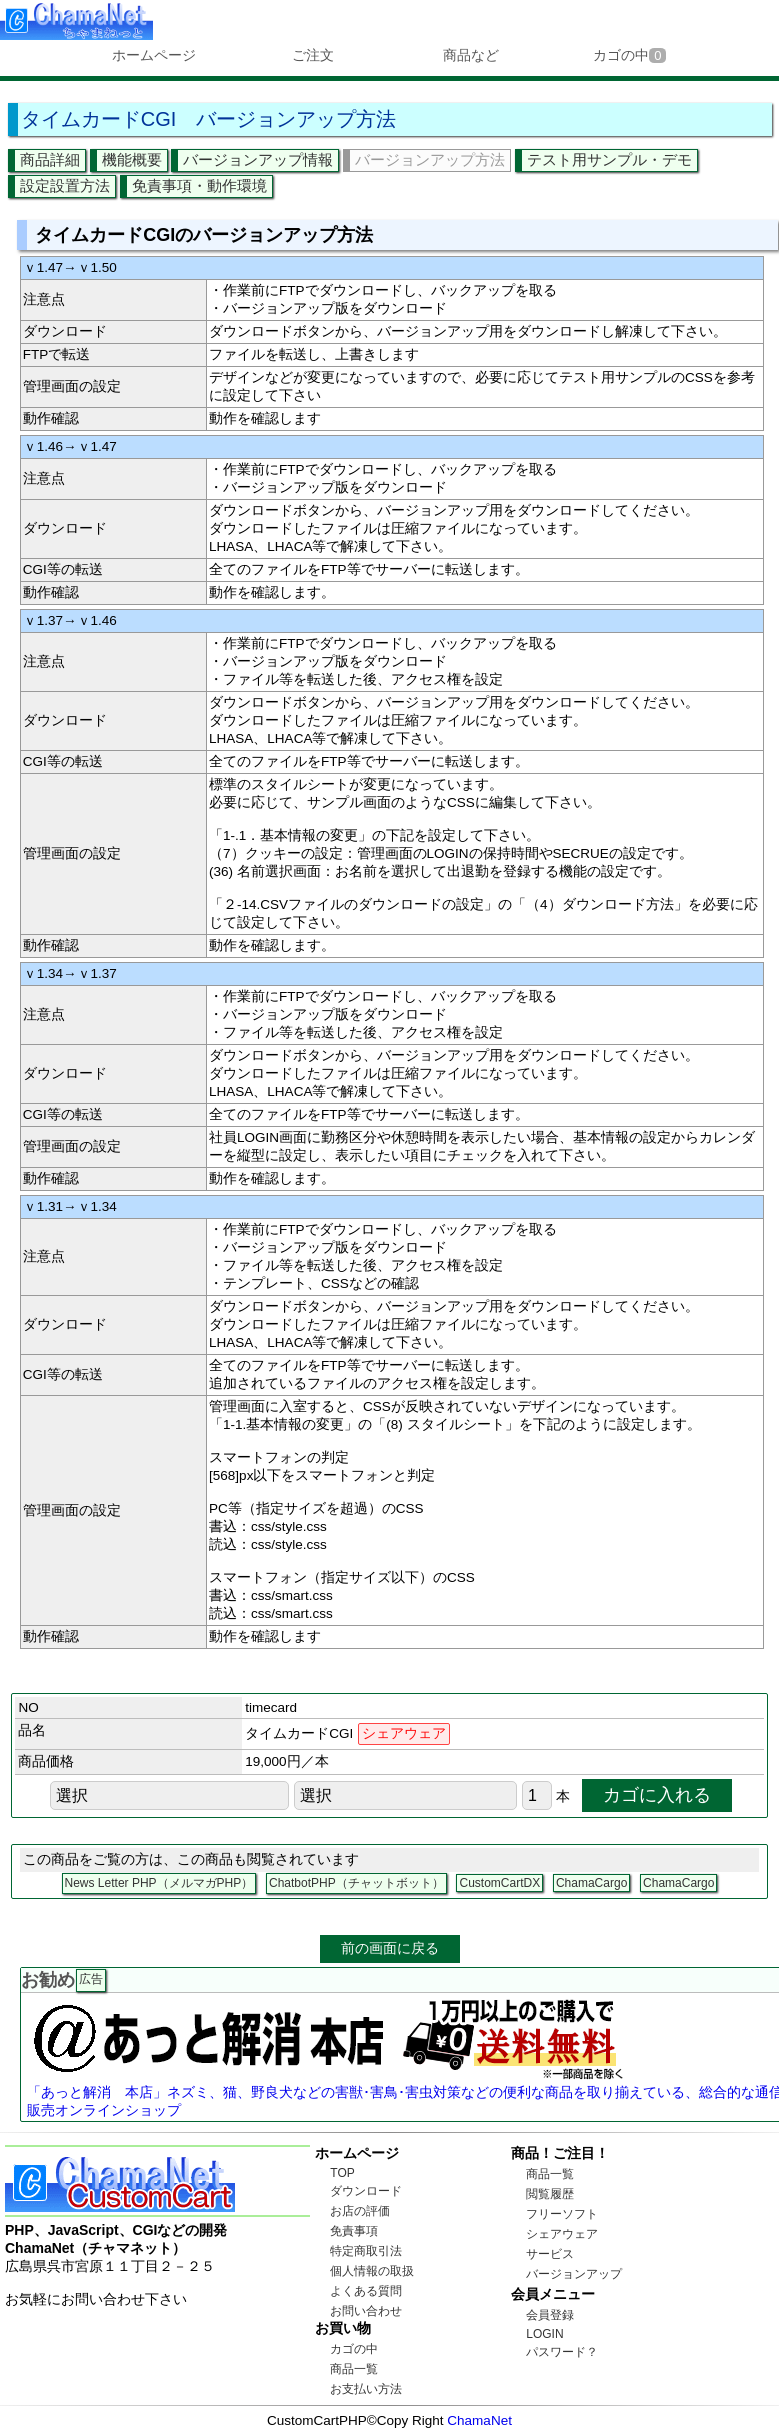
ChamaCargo (591, 1883)
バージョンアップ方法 (430, 159)
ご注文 (313, 55)
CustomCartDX (499, 1883)
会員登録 (550, 2315)
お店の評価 (360, 2211)
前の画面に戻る (390, 1948)
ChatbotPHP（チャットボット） (356, 1883)
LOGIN (544, 2334)
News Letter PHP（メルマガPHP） (159, 1883)
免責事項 (354, 2231)
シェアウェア (562, 2234)
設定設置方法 (65, 185)
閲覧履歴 (550, 2194)
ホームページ (154, 55)
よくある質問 (366, 2291)
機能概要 (132, 159)
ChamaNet (479, 2420)
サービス (550, 2254)
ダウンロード (366, 2191)
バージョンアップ (574, 2274)
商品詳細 (50, 159)
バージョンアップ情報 (258, 159)
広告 (91, 1979)
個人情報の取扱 (372, 2271)
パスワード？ (562, 2352)
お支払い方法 (366, 2389)
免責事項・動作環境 (199, 185)
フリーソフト (562, 2214)
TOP (342, 2173)
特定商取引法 (366, 2251)
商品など (471, 55)
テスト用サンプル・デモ (609, 159)
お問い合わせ (366, 2311)
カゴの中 (629, 55)
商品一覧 (354, 2369)
